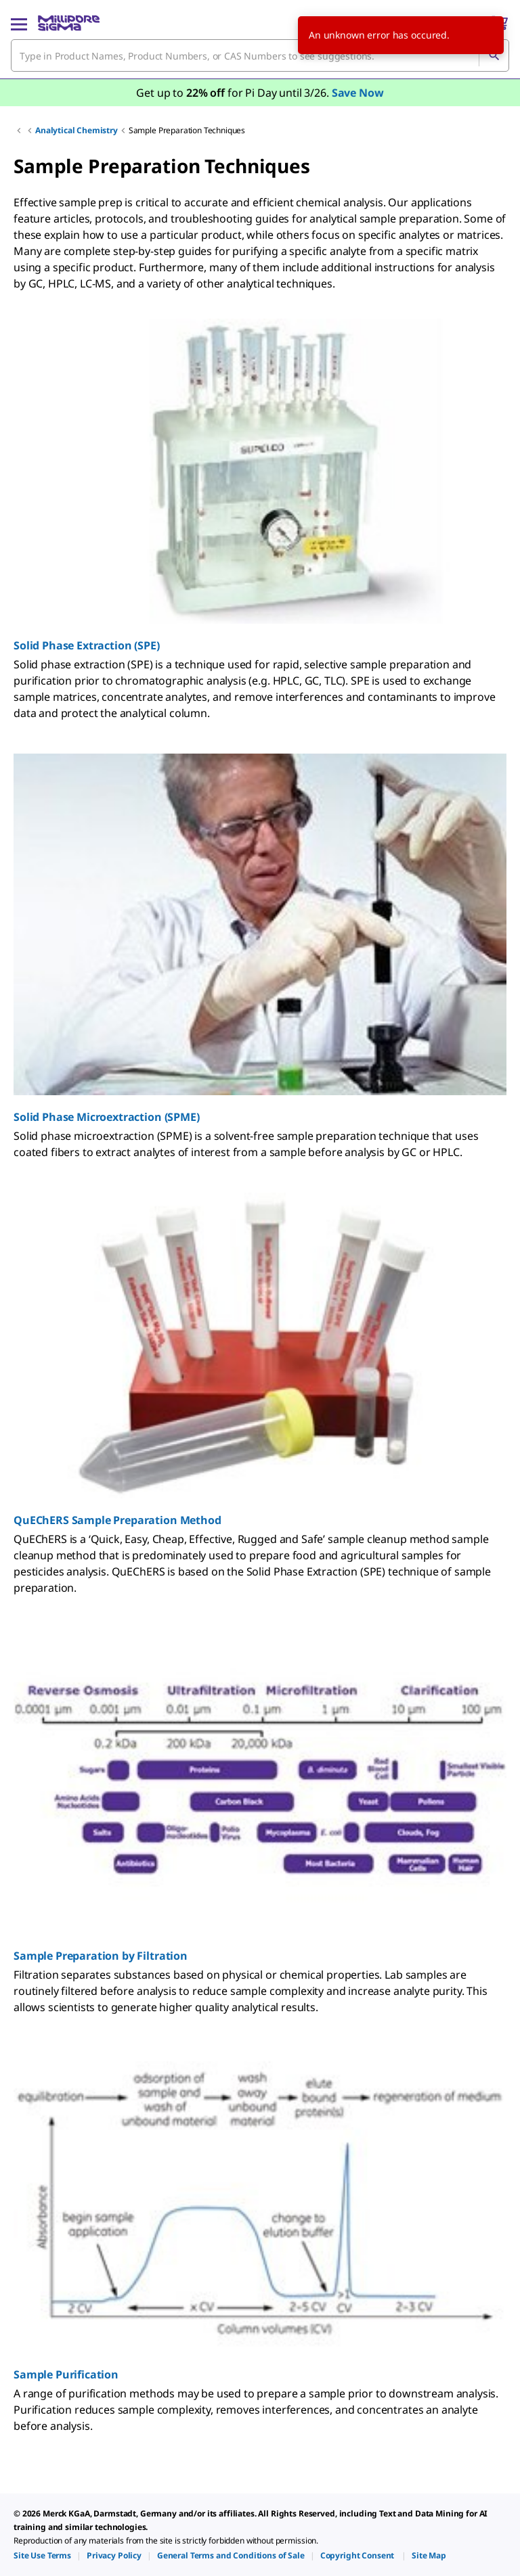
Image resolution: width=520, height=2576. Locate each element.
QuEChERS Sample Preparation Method (117, 1520)
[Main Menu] (19, 23)
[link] (42, 2555)
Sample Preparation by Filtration (101, 1955)
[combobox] (260, 55)
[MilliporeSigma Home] (69, 23)
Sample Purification (66, 2374)
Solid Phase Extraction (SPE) (87, 645)
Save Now (358, 92)
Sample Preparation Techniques (187, 130)
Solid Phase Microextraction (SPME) (107, 1116)
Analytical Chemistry (76, 130)
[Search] (493, 55)
